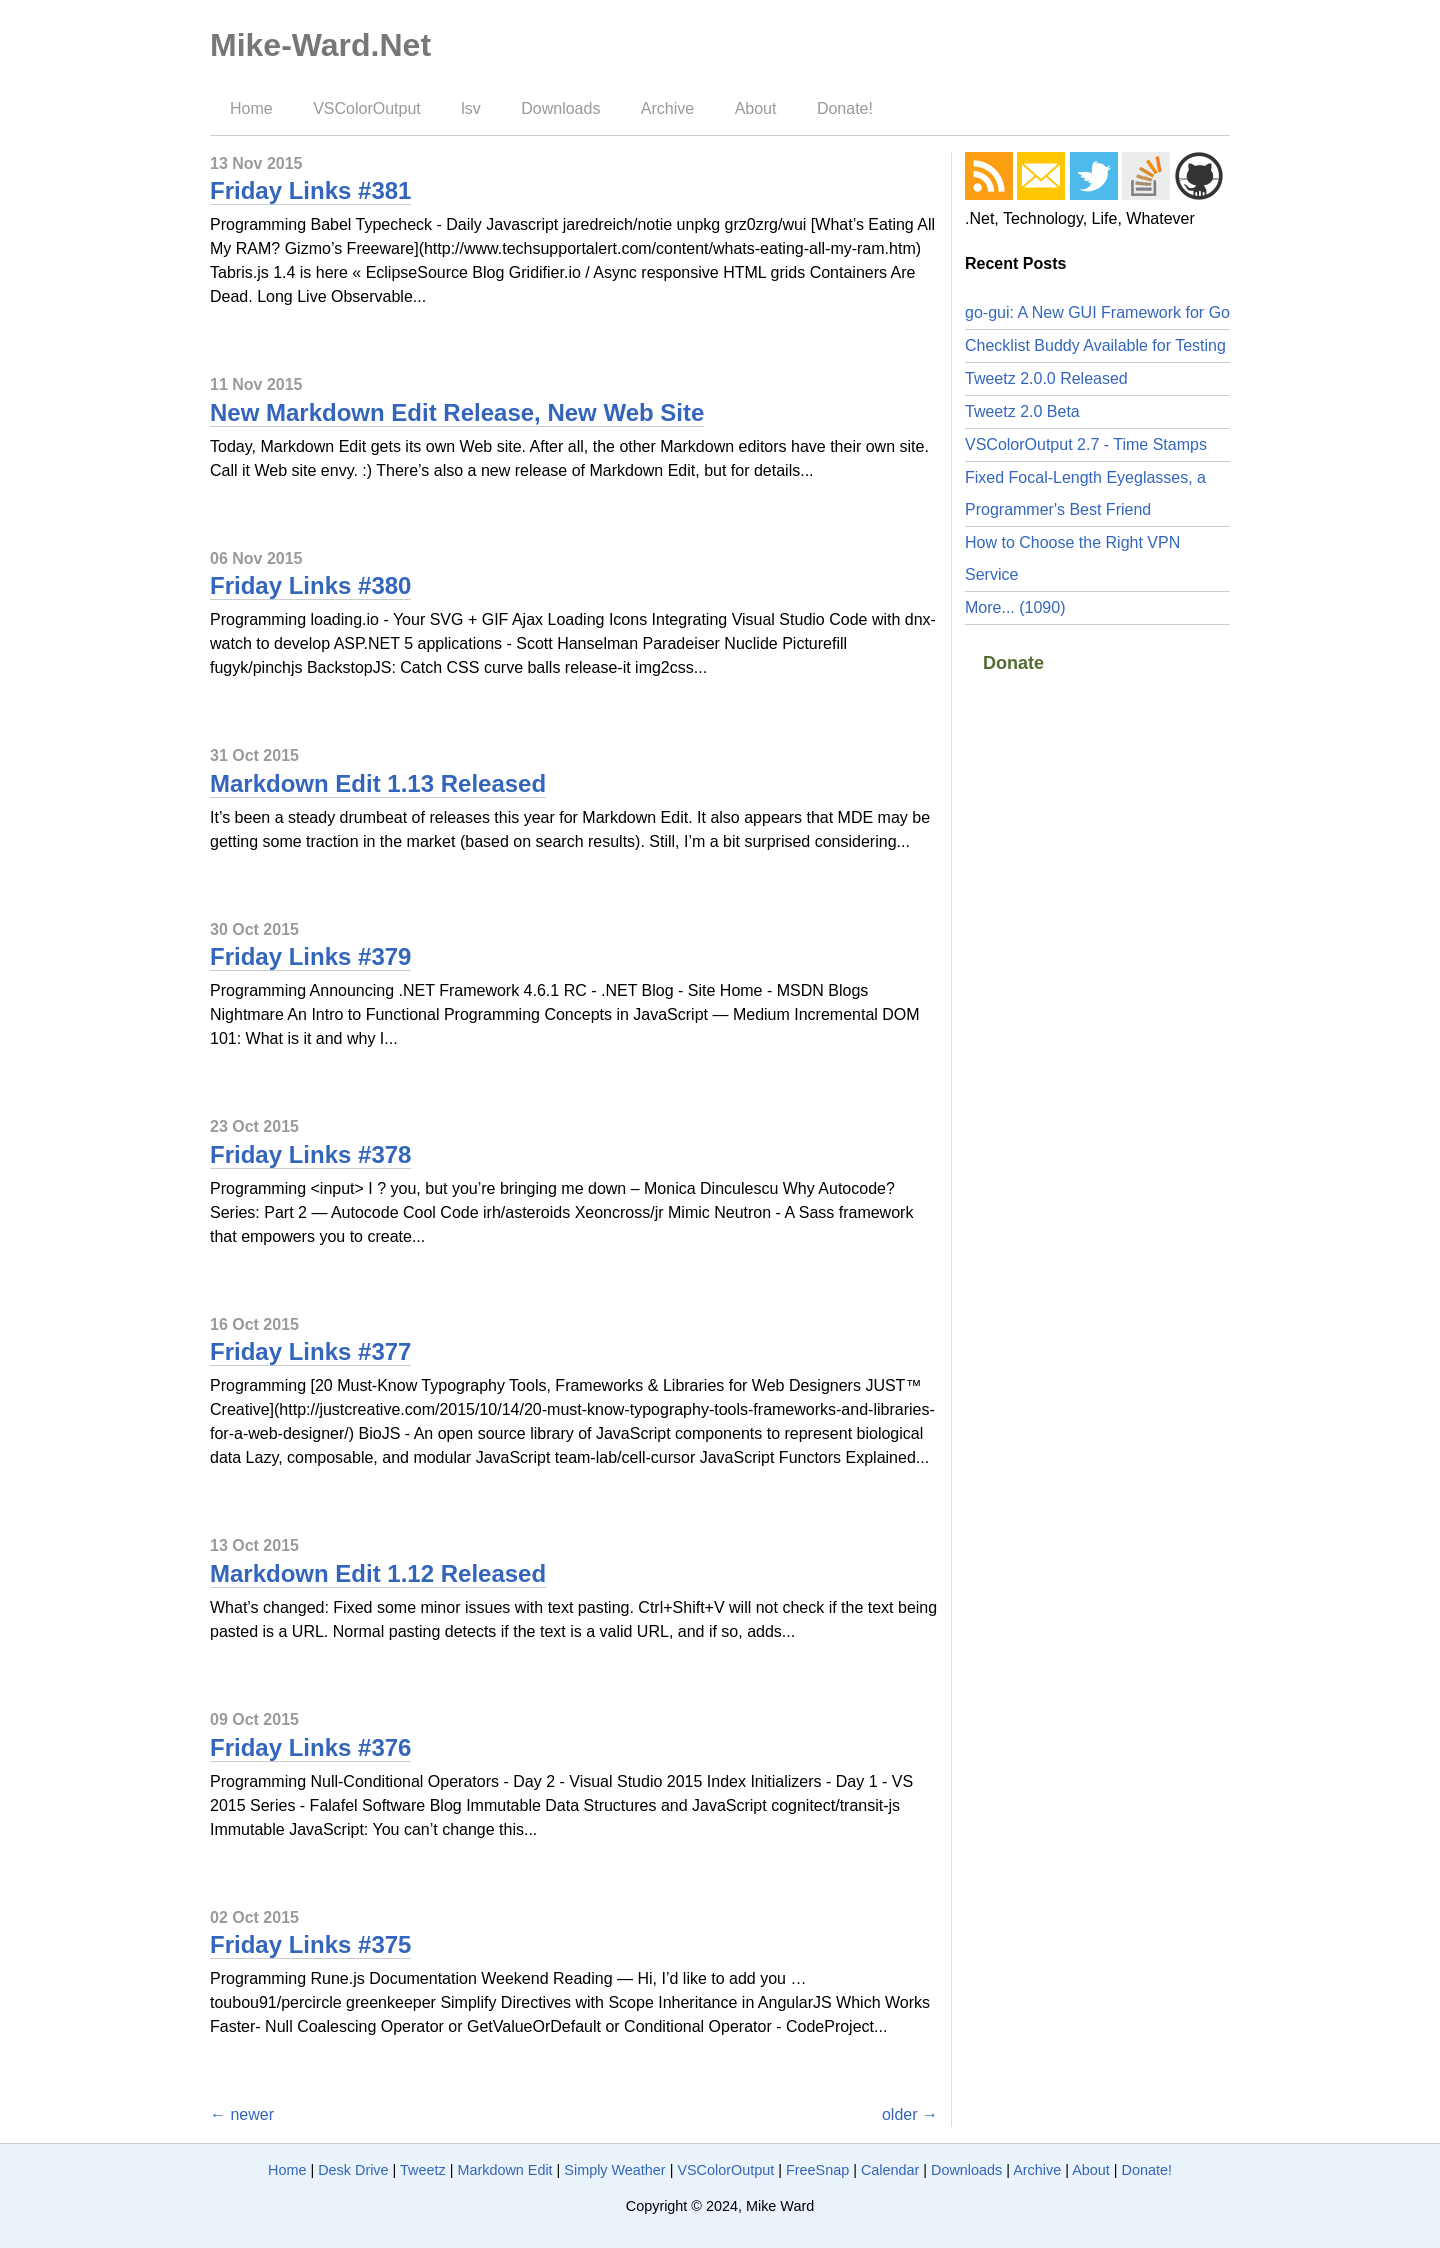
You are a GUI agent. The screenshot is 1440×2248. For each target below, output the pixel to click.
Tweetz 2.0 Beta (1022, 411)
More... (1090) (1015, 607)
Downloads (560, 108)
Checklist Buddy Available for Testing (1095, 345)
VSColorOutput (367, 108)
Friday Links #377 (310, 1351)
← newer (242, 2114)
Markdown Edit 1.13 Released (378, 783)
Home (251, 108)
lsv (471, 108)
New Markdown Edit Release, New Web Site (457, 412)
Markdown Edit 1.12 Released (378, 1573)
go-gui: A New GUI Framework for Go (1097, 312)
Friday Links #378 (310, 1154)
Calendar (890, 2170)
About (756, 108)
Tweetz (423, 2170)
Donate (1013, 663)
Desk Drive (353, 2170)
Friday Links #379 (310, 956)
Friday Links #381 (310, 190)
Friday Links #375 (310, 1944)
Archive (667, 108)
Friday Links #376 (310, 1747)
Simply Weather (614, 2170)
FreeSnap (817, 2170)
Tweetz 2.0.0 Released (1046, 378)
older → (910, 2114)
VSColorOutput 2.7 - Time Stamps (1086, 444)
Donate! (845, 108)
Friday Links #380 (310, 585)
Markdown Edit (504, 2170)
